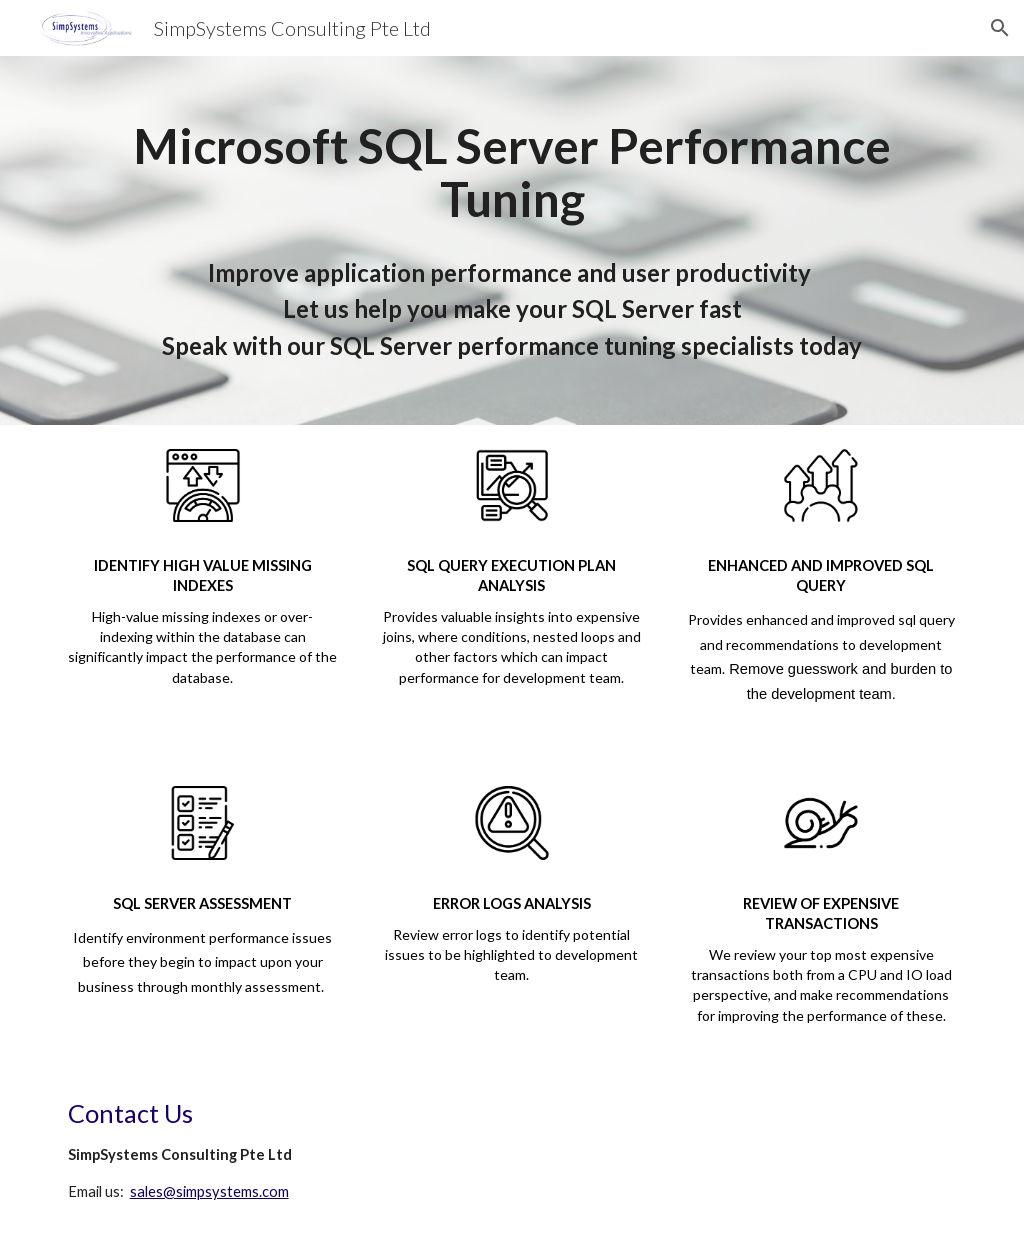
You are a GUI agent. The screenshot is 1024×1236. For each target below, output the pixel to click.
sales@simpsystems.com (209, 1191)
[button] (1000, 28)
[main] (512, 240)
